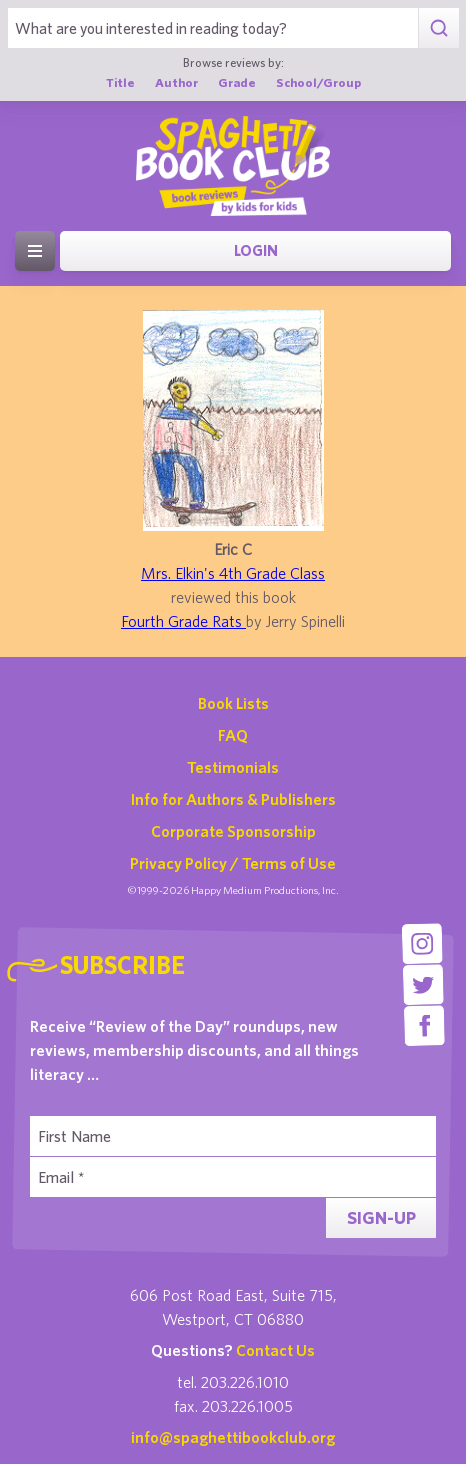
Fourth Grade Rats (183, 621)
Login (256, 250)
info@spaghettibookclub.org (233, 1437)
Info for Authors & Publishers (233, 799)
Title (120, 82)
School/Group (318, 82)
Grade (237, 82)
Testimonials (233, 767)
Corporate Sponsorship (233, 831)
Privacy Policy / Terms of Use (233, 863)
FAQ (233, 735)
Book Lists (233, 703)
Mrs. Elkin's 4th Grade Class (233, 573)
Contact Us (275, 1350)
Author (176, 82)
